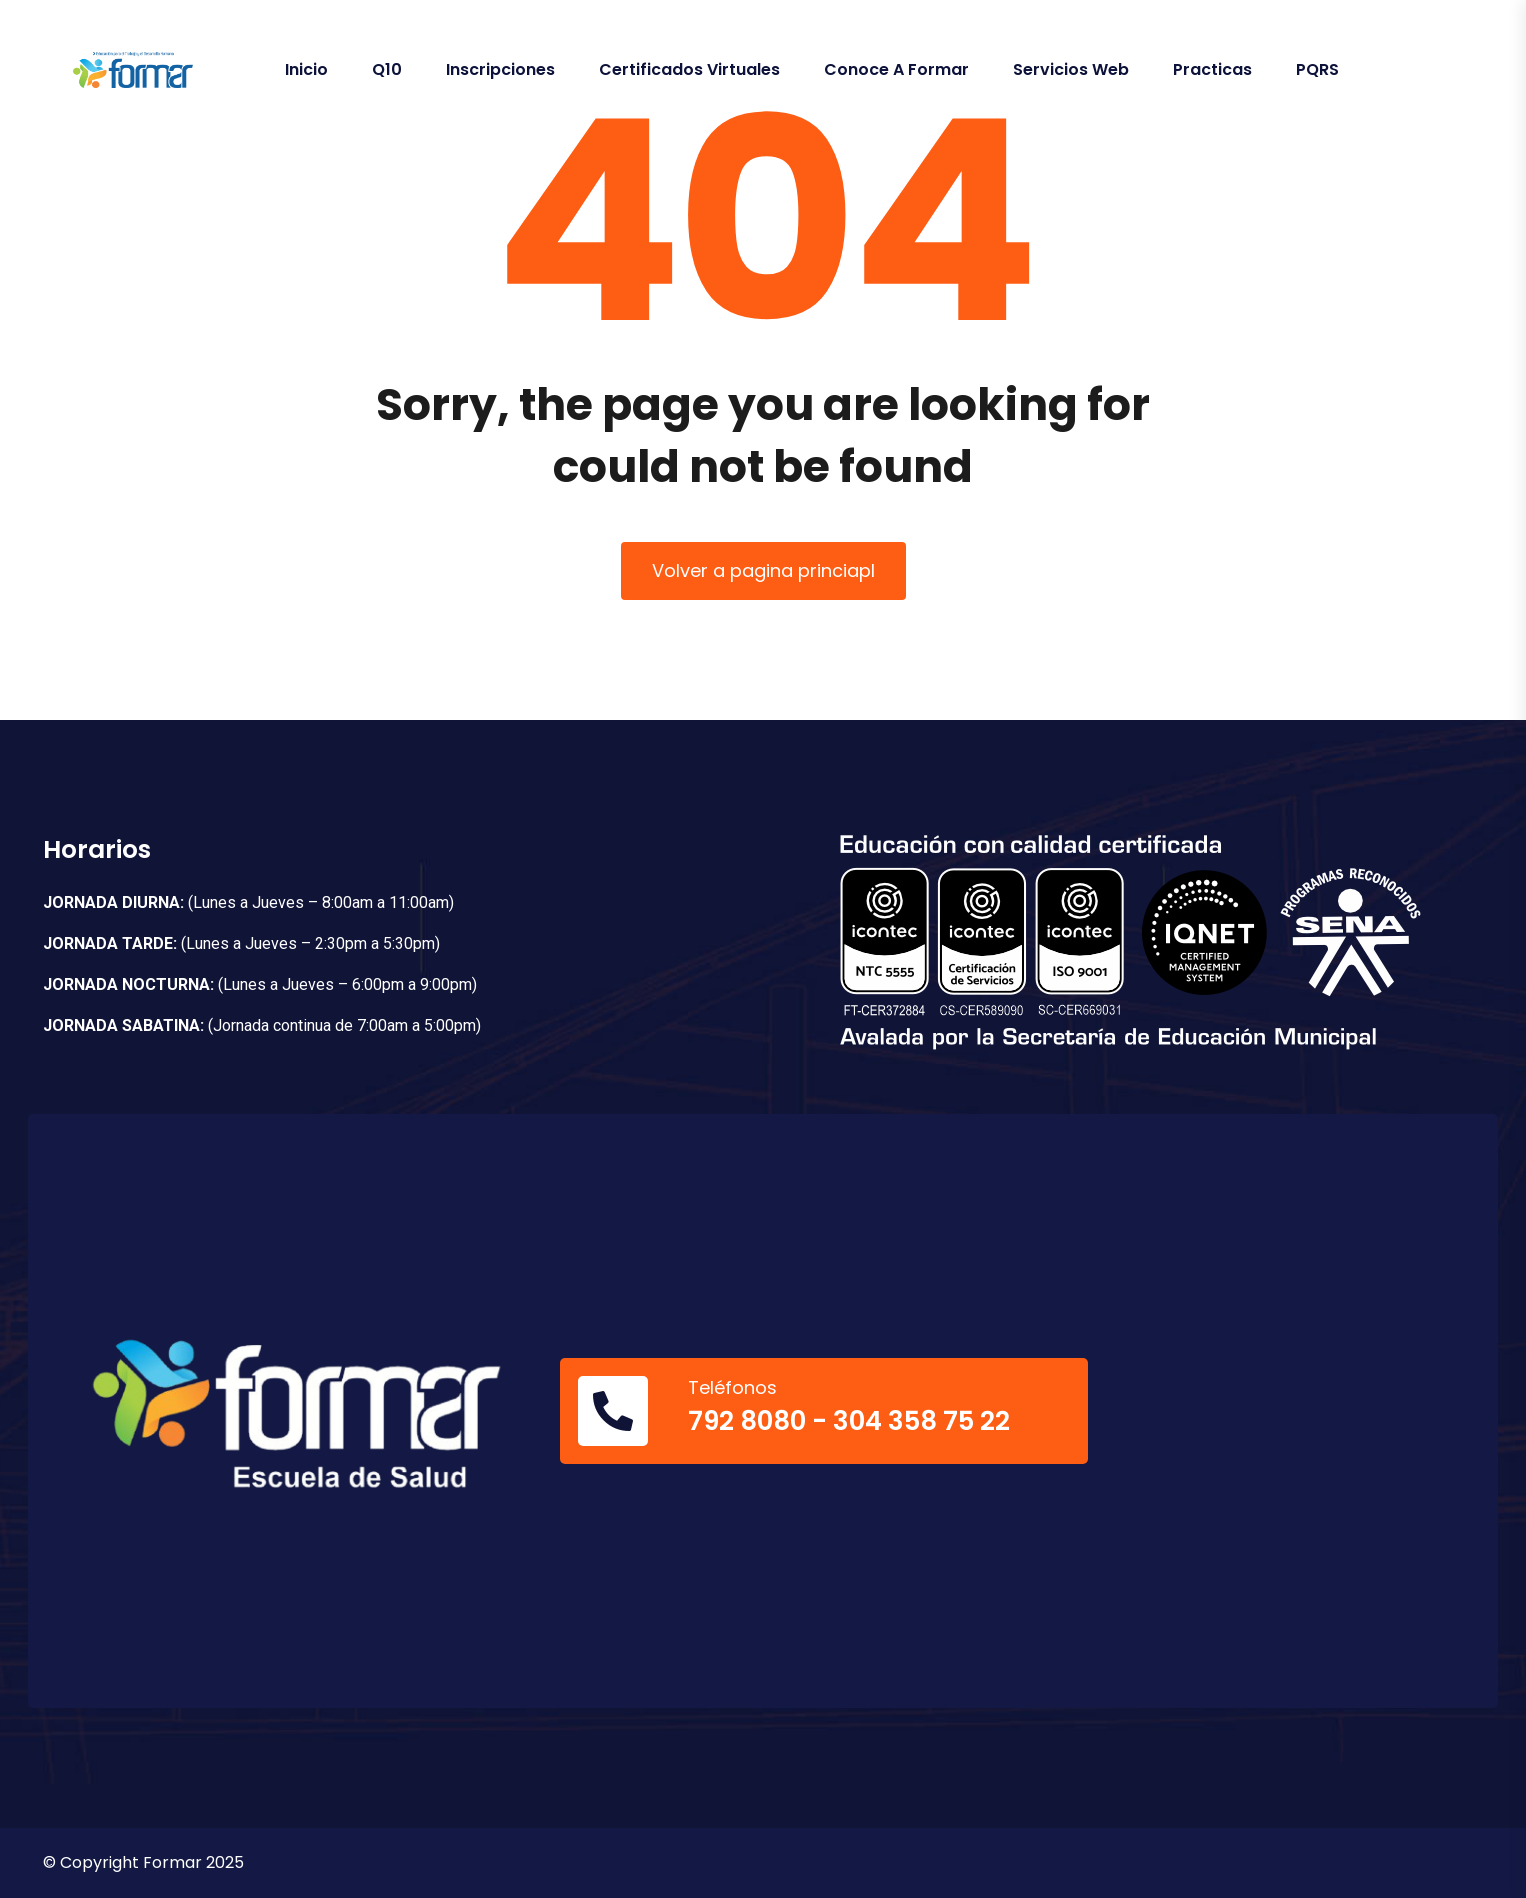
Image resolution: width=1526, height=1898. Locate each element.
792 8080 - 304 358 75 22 (849, 1421)
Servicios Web (1071, 69)
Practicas (1212, 69)
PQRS (1317, 69)
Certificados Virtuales (689, 69)
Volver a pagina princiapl (763, 570)
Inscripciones (500, 69)
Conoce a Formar (896, 69)
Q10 (387, 69)
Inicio (306, 69)
